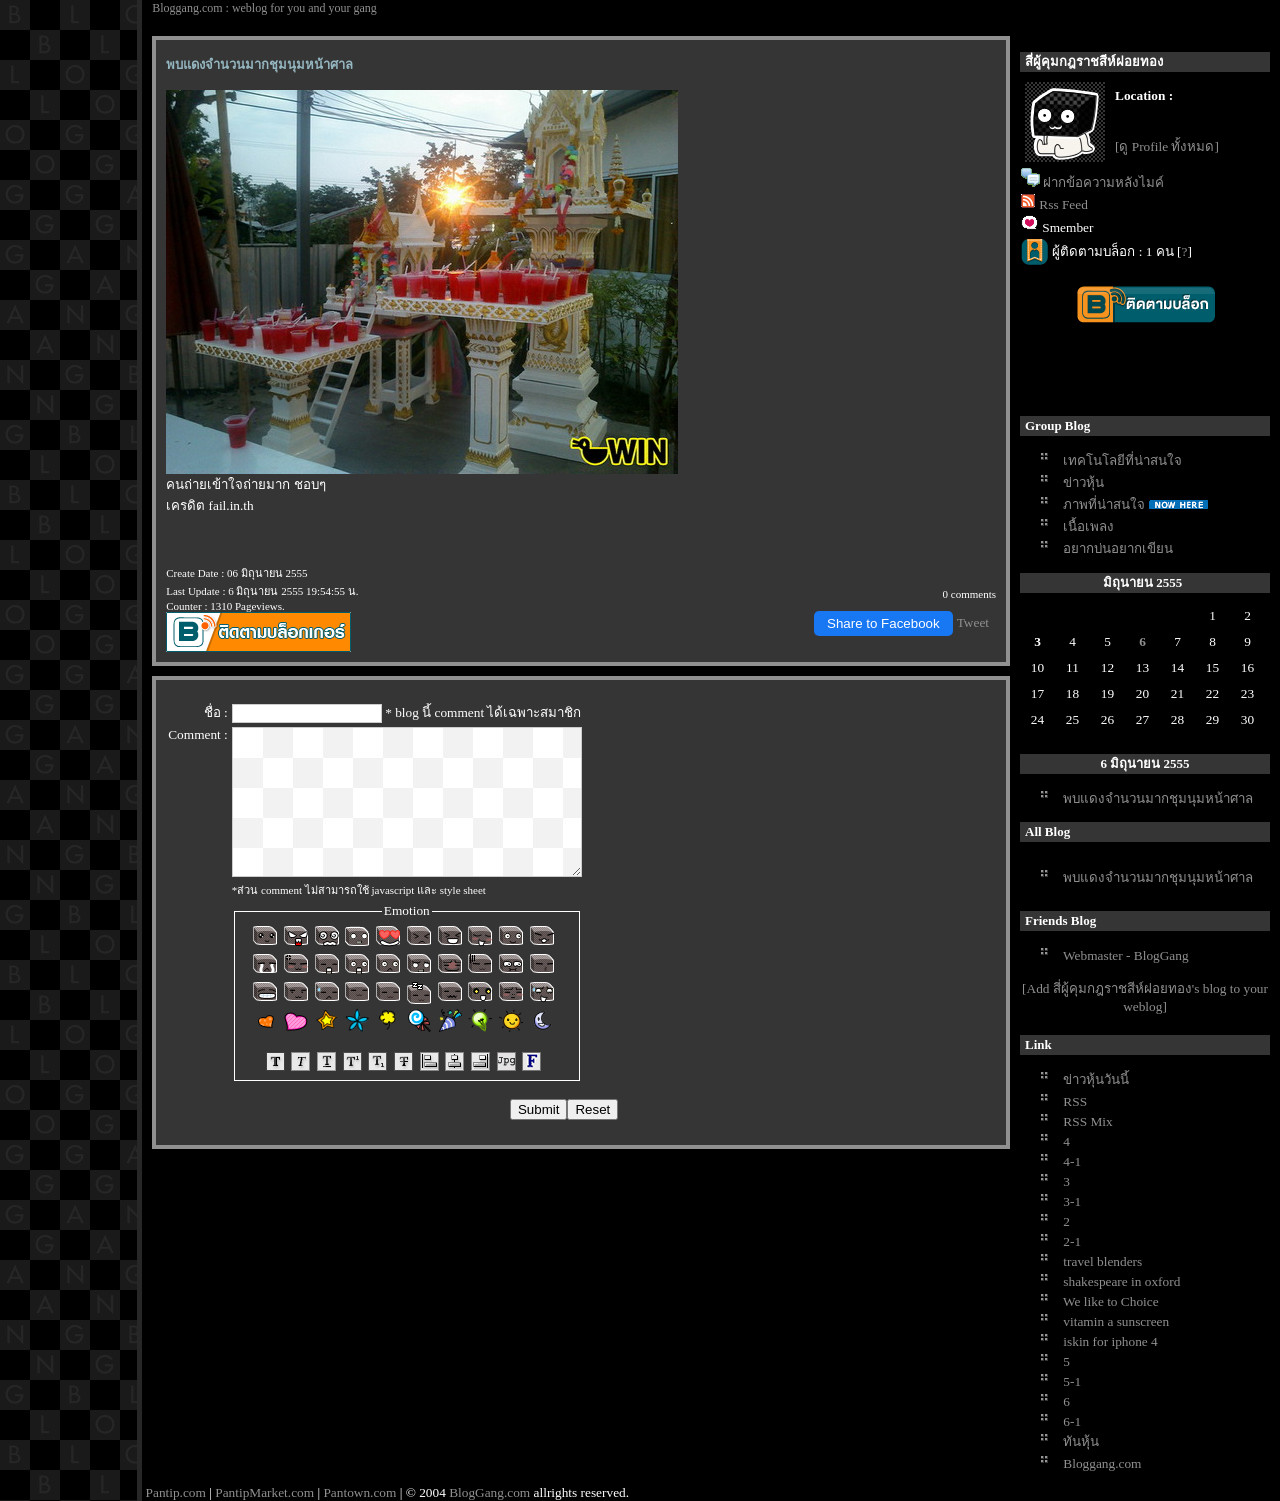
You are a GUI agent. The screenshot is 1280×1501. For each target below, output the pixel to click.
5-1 (1072, 1381)
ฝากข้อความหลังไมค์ (1103, 182)
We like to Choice (1111, 1301)
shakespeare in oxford (1121, 1281)
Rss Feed (1063, 204)
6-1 (1072, 1421)
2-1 (1072, 1241)
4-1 (1072, 1161)
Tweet (973, 622)
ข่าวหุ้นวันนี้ (1096, 1079)
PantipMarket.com (264, 1492)
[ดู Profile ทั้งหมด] (1167, 146)
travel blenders (1102, 1261)
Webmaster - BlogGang (1126, 955)
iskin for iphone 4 (1110, 1341)
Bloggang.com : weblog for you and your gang (264, 8)
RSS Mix (1087, 1121)
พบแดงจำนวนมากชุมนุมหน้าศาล (1158, 798)
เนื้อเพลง (1088, 526)
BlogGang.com (489, 1492)
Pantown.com (359, 1492)
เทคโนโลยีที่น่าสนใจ (1122, 460)
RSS (1075, 1101)
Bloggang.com (1102, 1463)
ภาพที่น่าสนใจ (1104, 504)
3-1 (1072, 1201)
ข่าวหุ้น (1083, 482)
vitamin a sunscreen (1116, 1321)
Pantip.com (176, 1492)
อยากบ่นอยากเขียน (1118, 548)
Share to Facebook (883, 623)
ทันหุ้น (1081, 1441)
